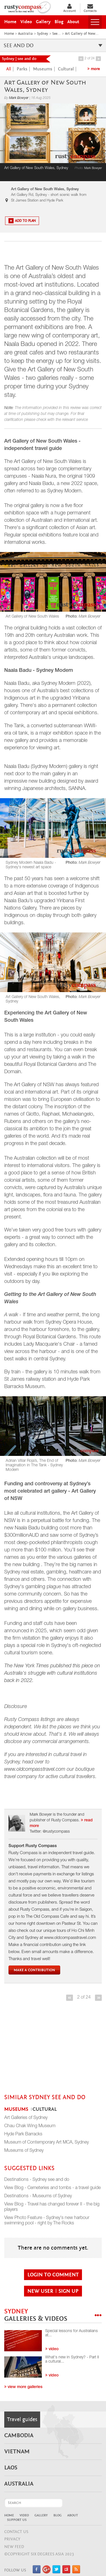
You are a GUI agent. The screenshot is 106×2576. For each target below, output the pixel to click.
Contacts (90, 8)
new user (41, 2291)
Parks (22, 69)
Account (69, 8)
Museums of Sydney (24, 2151)
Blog (57, 2515)
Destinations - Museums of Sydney (38, 2196)
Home (9, 2515)
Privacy (12, 2539)
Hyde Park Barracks (23, 2134)
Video (24, 2515)
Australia (18, 2483)
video (52, 2349)
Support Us (17, 2520)
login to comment (53, 2275)
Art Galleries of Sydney (25, 2118)
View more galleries (23, 2387)
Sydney (35, 2315)
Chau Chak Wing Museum (29, 2126)
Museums (42, 69)
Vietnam (17, 2451)
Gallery (41, 2515)
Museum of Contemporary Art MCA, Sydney (46, 2142)
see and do (53, 45)
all (8, 69)
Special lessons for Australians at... (71, 2333)
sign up (69, 2291)
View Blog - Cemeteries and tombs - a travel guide (52, 2188)
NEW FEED (14, 2546)
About (72, 2515)
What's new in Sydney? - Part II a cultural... (72, 2360)
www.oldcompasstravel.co (32, 1769)
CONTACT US (16, 2531)
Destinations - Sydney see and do (36, 2180)
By (16, 98)
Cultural (66, 69)
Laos (10, 2467)
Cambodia (18, 2435)
